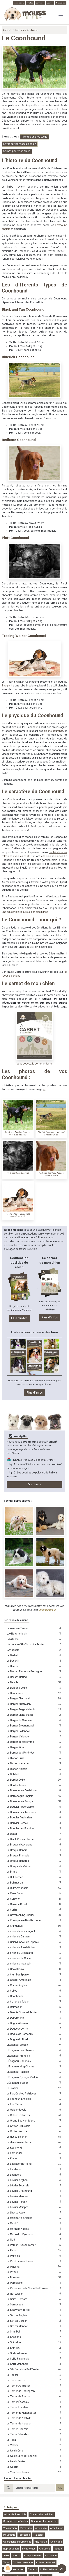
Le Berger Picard (34, 1747)
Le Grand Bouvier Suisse (34, 2121)
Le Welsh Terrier (34, 2461)
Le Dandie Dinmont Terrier (34, 2012)
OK (60, 2488)
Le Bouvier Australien (34, 1818)
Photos (30, 3)
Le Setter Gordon (34, 2321)
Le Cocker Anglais (34, 1985)
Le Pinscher (34, 2267)
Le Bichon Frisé (34, 1758)
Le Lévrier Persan (34, 2202)
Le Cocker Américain (34, 1980)
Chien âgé (56, 2541)
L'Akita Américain (34, 1634)
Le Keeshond (34, 2148)
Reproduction (11, 2548)
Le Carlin (34, 1910)
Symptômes (29, 2548)
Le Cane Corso (34, 1893)
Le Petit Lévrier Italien (34, 2261)
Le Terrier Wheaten (34, 2434)
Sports (16, 2555)
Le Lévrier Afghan (34, 2180)
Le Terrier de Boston (34, 2396)
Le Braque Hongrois (34, 1861)
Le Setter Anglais (34, 2315)
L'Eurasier (34, 2088)
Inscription (19, 3)
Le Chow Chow (34, 1969)
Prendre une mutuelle (34, 136)
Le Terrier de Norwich (34, 2424)
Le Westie (34, 2467)
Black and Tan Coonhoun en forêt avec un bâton (17, 1133)
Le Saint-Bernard (34, 2299)
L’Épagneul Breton (34, 2045)
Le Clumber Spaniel (34, 1975)
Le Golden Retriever (34, 2115)
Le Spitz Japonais (34, 2364)
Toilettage (24, 2534)
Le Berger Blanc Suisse (34, 1715)
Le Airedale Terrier (34, 1628)
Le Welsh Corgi (34, 2451)
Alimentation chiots (15, 2514)
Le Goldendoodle (34, 2110)
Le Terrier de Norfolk (34, 2418)
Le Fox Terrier (34, 2104)
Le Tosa (34, 2440)
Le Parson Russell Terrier (34, 2245)
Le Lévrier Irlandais (34, 2196)
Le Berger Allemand (34, 1698)
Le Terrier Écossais (34, 2402)
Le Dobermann (34, 2018)
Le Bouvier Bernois (34, 1823)
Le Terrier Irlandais (34, 2407)
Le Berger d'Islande (34, 1737)
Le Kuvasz (34, 2158)
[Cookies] (8, 2568)
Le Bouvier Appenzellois (34, 1807)
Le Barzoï (34, 1666)
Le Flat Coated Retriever (34, 2094)
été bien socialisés (52, 856)
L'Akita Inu (34, 1639)
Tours (6, 2562)
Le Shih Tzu (34, 2348)
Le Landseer (34, 2169)
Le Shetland (34, 2337)
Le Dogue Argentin (34, 2029)
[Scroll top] (61, 2568)
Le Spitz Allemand (34, 2353)
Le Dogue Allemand (34, 2023)
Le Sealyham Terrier (34, 2310)
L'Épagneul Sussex (34, 2083)
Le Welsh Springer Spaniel (34, 2456)
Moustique (9, 2534)
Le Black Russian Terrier (34, 1839)
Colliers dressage (23, 2562)
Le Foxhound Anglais (34, 2099)
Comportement (33, 2555)
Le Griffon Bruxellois (34, 2126)
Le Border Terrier (34, 1785)
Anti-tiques (56, 2528)
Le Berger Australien (34, 1704)
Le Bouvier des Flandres (34, 1828)
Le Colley (34, 1991)
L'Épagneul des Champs (34, 2050)
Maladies (38, 2534)
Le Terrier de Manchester (34, 2413)
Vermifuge (26, 2528)
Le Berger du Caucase (34, 1720)
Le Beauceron (34, 1693)
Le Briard (34, 1872)
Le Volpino (34, 2445)
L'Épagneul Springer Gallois (34, 2077)
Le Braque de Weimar (34, 1866)
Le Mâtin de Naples (34, 2229)
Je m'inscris (34, 1484)
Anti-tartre (41, 2541)
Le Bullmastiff (34, 1883)
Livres (39, 3)
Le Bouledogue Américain (34, 1790)
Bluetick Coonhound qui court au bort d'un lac (51, 1133)
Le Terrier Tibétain (34, 2429)
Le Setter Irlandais (34, 2326)
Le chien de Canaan (34, 1937)
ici (44, 1089)
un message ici (47, 1609)
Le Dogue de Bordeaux (34, 2034)
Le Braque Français (34, 1856)
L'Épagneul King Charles (34, 2066)
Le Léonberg (34, 2175)
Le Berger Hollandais (34, 1731)
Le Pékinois (34, 2256)
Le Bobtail (34, 1774)
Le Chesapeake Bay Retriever (34, 1920)
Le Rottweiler (34, 2294)
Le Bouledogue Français (34, 1801)
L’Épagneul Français (34, 2056)
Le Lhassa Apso (34, 2213)
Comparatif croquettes (44, 2521)
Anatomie (44, 2548)
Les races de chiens (26, 30)
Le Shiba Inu (34, 2342)
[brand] (25, 14)
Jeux (6, 2555)
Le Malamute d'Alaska (34, 2218)
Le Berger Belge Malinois (34, 1709)
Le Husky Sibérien (34, 2137)
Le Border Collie (34, 1780)
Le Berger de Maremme (34, 1742)
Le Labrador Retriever (34, 2164)
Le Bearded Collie (34, 1688)
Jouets (58, 2548)
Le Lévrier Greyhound (34, 2191)
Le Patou (34, 2250)
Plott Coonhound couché (18, 1173)
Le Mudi (34, 2240)
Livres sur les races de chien (19, 144)
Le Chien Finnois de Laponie (34, 1942)
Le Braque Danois (34, 1850)
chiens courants (53, 731)
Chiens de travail (45, 2562)
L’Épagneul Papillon (34, 2072)
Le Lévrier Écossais (34, 2186)
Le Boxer (34, 1834)
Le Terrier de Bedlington (34, 2391)
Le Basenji (34, 1661)
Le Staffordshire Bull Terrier (34, 2369)
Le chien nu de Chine (34, 1958)
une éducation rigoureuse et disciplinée (25, 912)
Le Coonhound (34, 1996)
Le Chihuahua (34, 1926)
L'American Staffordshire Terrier (34, 1644)
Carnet (50, 3)
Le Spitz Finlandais (34, 2359)
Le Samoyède (34, 2305)
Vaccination (10, 2528)
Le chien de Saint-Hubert (34, 1947)
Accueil (7, 30)
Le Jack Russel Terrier (34, 2142)
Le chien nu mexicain (34, 1964)
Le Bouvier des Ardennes (34, 1812)
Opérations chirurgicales (17, 2541)
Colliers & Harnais (50, 2569)
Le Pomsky (34, 2277)
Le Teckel (34, 2375)
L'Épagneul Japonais (34, 2061)
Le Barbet (34, 1655)
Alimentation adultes (42, 2514)
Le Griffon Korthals (34, 2131)
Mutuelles (60, 3)
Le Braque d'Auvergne (34, 1845)
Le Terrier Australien (34, 2386)
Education (51, 2555)
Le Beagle (34, 1682)
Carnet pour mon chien (16, 151)
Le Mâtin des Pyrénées (34, 2234)
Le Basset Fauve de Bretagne (34, 1671)
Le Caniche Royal (34, 1904)
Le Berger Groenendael (34, 1726)
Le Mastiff (34, 2223)
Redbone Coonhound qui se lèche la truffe (51, 1174)
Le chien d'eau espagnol (34, 1931)
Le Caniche (34, 1899)
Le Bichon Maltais (34, 1769)
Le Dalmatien (34, 2007)
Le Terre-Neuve (34, 2380)
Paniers (32, 2569)
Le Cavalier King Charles (34, 1915)
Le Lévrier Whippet (34, 2207)
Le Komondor (34, 2153)
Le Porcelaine (34, 2283)
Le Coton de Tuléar (34, 2002)
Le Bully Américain (34, 1888)
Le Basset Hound (34, 1677)
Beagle (6, 685)
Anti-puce (41, 2528)
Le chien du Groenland (34, 1953)
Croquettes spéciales (15, 2521)
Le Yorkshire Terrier (34, 2472)
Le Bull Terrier (34, 1877)
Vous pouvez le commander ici (34, 1063)
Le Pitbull (34, 2272)
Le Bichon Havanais (34, 1763)
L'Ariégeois (34, 1650)
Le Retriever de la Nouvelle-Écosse (34, 2288)
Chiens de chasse (13, 2569)
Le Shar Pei (34, 2332)
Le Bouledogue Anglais (34, 1796)
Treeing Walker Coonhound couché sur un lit (18, 1215)
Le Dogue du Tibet (34, 2039)
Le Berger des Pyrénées (34, 1753)
